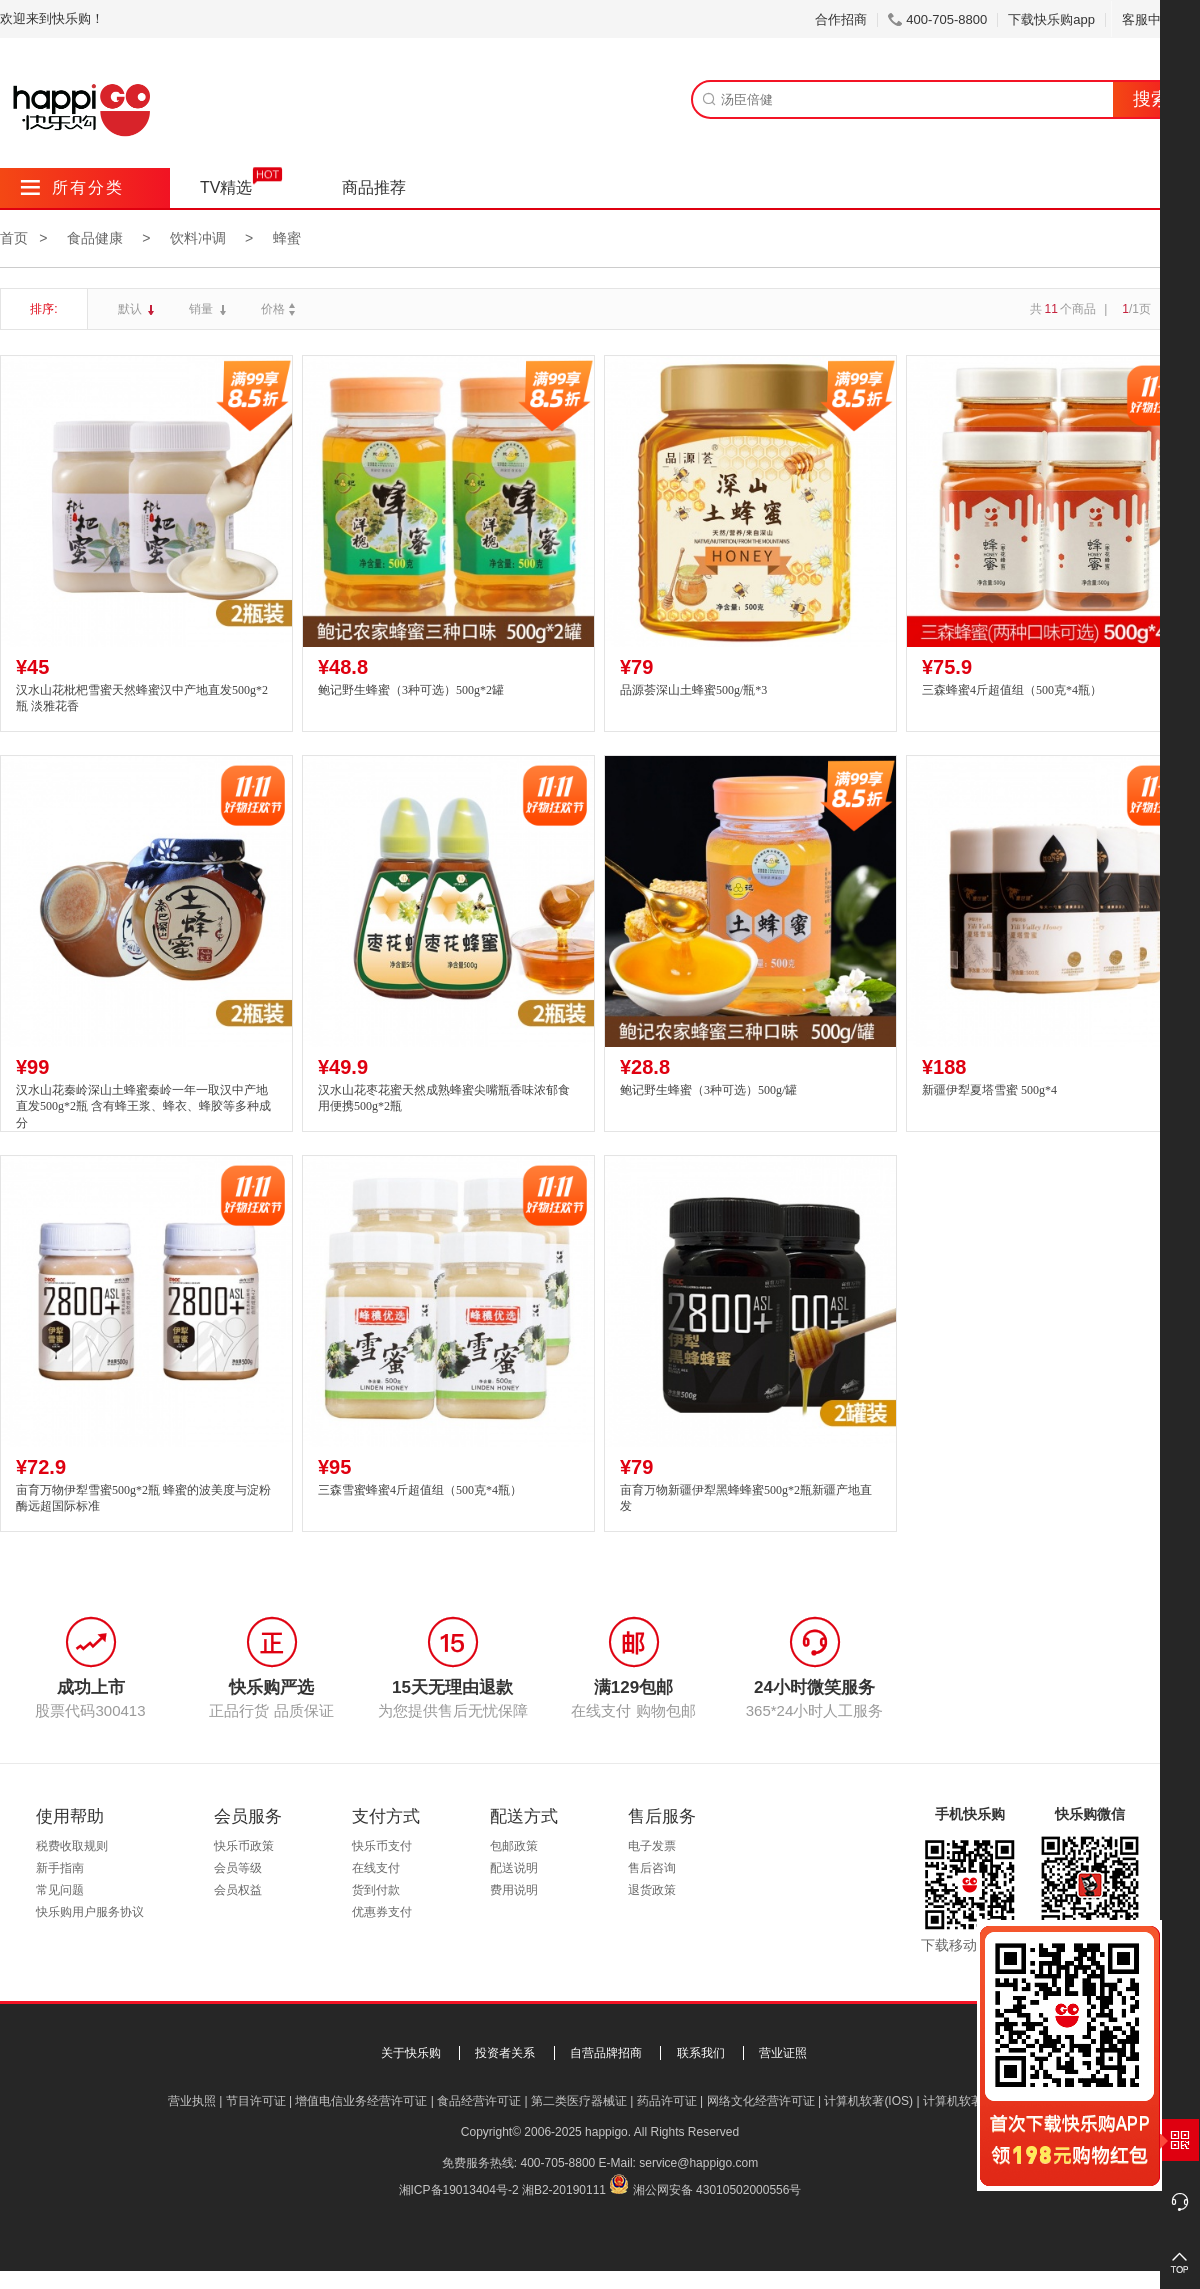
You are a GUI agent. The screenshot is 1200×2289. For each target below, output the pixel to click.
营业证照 (783, 2053)
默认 (131, 309)
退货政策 (652, 1890)
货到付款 (376, 1890)
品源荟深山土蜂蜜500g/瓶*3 (693, 690)
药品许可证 (667, 2101)
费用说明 (514, 1890)
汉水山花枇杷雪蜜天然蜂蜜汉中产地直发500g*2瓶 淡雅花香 (142, 698)
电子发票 (652, 1846)
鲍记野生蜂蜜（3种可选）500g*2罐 (411, 690)
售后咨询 (652, 1868)
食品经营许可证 (479, 2101)
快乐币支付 (382, 1846)
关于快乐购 (411, 2053)
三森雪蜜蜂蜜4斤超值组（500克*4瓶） (420, 1490)
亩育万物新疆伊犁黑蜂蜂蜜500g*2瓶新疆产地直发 (746, 1498)
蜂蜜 (287, 238)
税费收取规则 (72, 1846)
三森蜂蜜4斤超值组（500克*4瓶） (1012, 690)
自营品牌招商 (606, 2053)
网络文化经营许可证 (761, 2101)
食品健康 (95, 238)
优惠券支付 (382, 1912)
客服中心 (1155, 19)
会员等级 (238, 1868)
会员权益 (238, 1890)
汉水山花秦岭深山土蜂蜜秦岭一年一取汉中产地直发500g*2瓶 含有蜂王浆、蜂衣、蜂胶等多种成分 (143, 1107)
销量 (202, 309)
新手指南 (60, 1868)
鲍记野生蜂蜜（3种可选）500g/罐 (708, 1090)
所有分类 (72, 187)
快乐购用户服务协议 (90, 1912)
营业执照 (192, 2101)
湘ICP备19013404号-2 (459, 2190)
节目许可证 (256, 2101)
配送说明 (514, 1868)
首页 (14, 238)
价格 (280, 309)
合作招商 (841, 19)
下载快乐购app (1051, 19)
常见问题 (60, 1890)
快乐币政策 (244, 1846)
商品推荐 (374, 187)
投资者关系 (505, 2053)
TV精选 (226, 187)
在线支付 (376, 1868)
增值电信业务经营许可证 (361, 2101)
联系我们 (701, 2053)
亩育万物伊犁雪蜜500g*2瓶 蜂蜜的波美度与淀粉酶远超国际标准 (143, 1498)
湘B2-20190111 (564, 2190)
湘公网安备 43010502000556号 (717, 2190)
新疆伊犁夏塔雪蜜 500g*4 (989, 1090)
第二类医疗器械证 (579, 2101)
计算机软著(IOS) (868, 2101)
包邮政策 (514, 1846)
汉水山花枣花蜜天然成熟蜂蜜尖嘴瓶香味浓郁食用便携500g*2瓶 (444, 1098)
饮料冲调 (198, 238)
